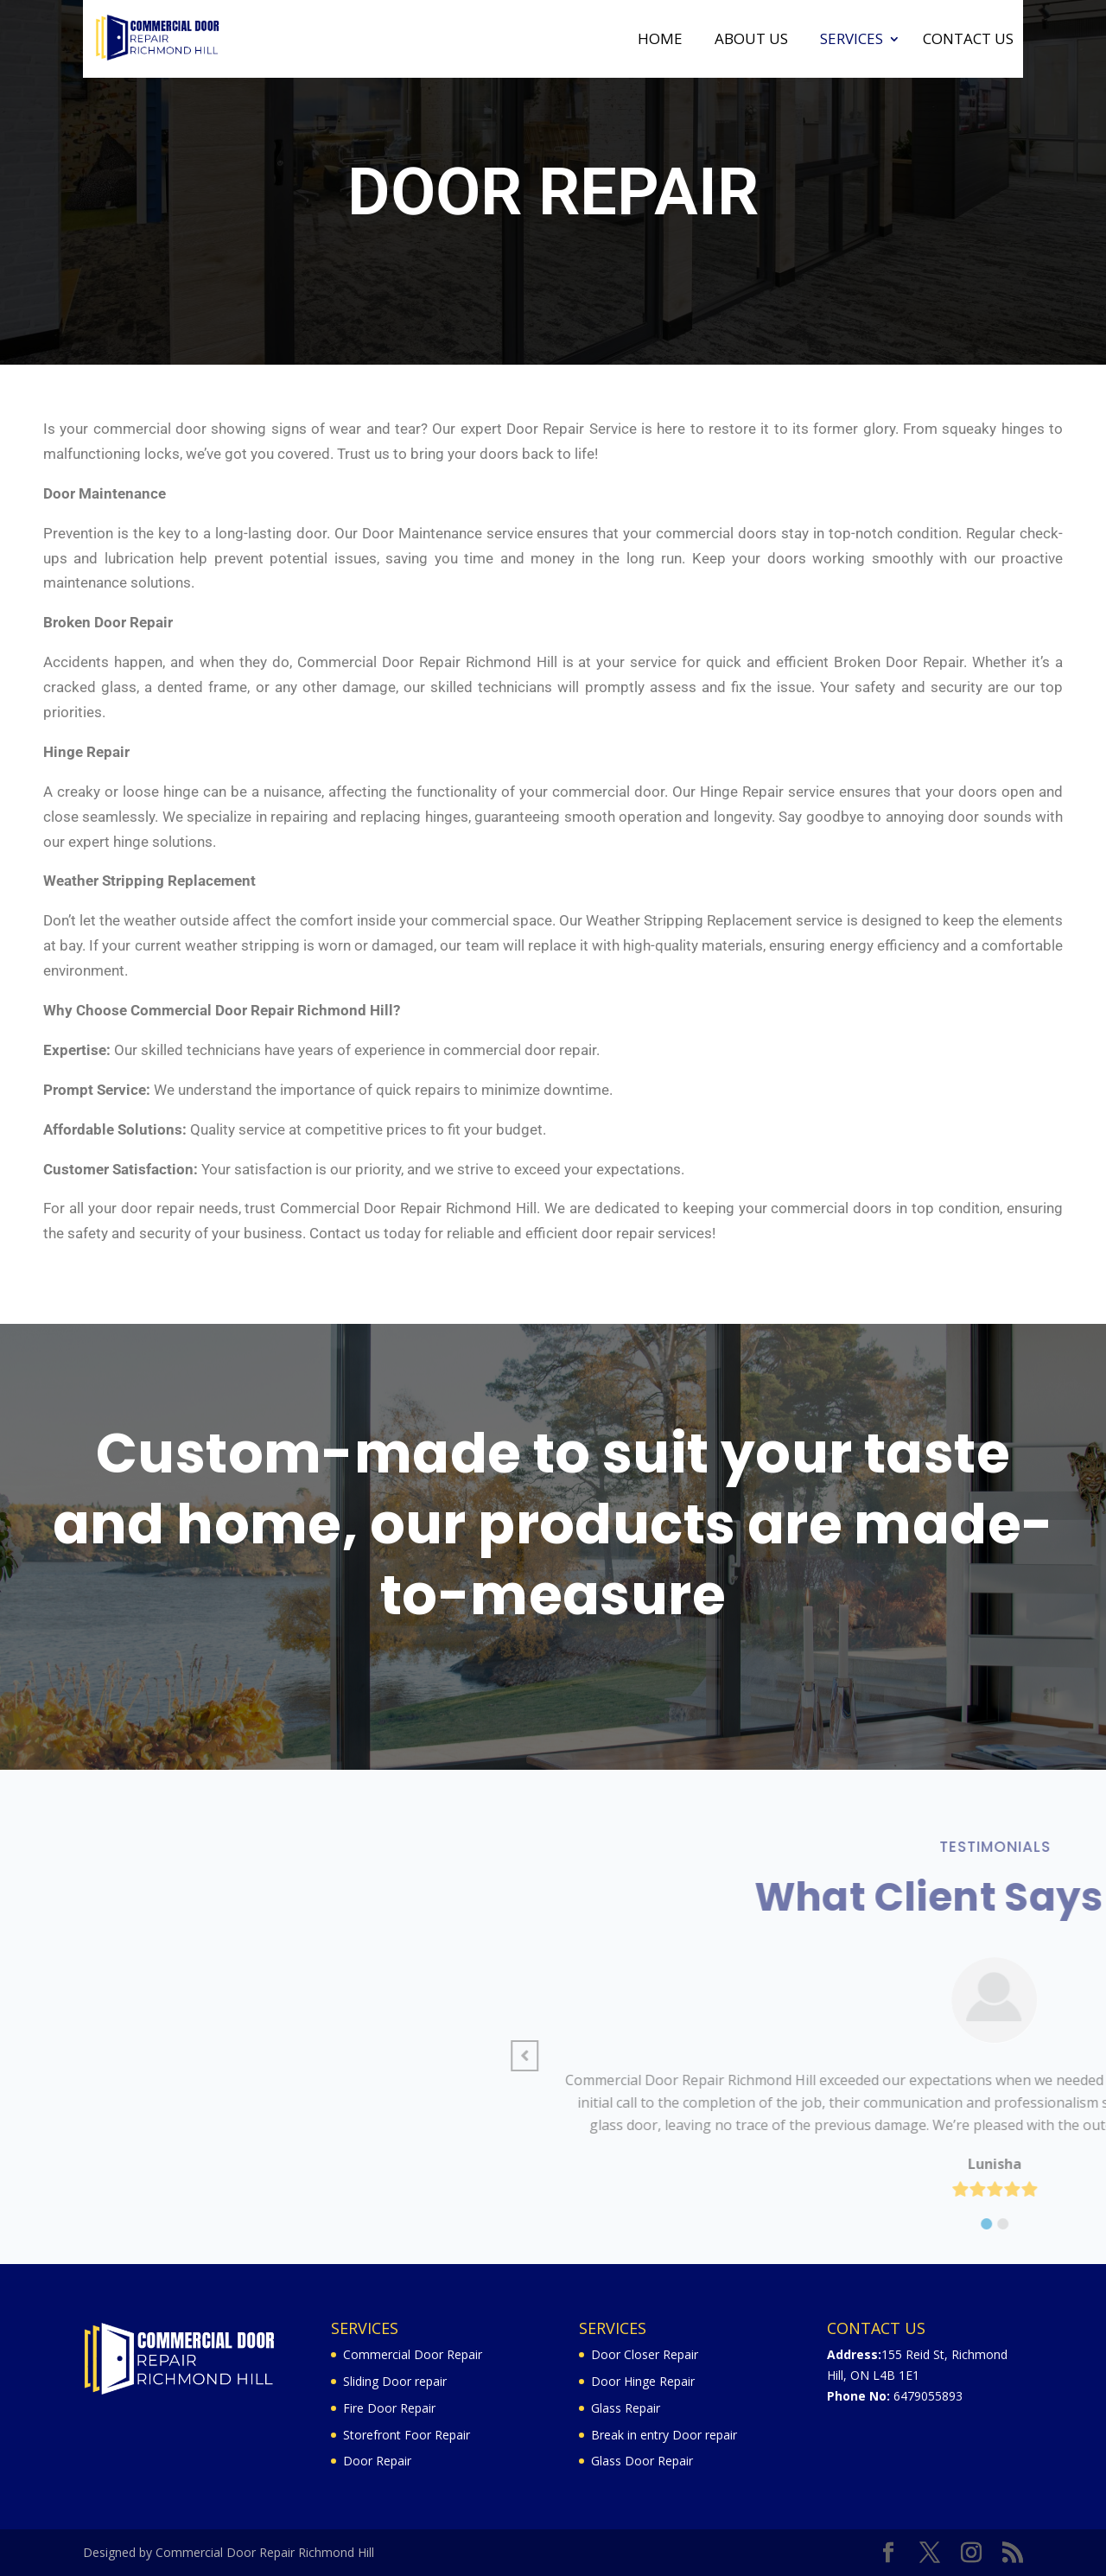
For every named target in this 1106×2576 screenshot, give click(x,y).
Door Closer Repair (644, 2354)
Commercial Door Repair (412, 2354)
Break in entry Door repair (664, 2435)
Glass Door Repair (642, 2460)
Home (660, 40)
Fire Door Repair (389, 2408)
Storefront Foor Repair (406, 2435)
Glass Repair (625, 2408)
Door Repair (377, 2460)
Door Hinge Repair (643, 2381)
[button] (1002, 2055)
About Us (751, 40)
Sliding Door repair (395, 2381)
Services (851, 40)
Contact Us (968, 40)
